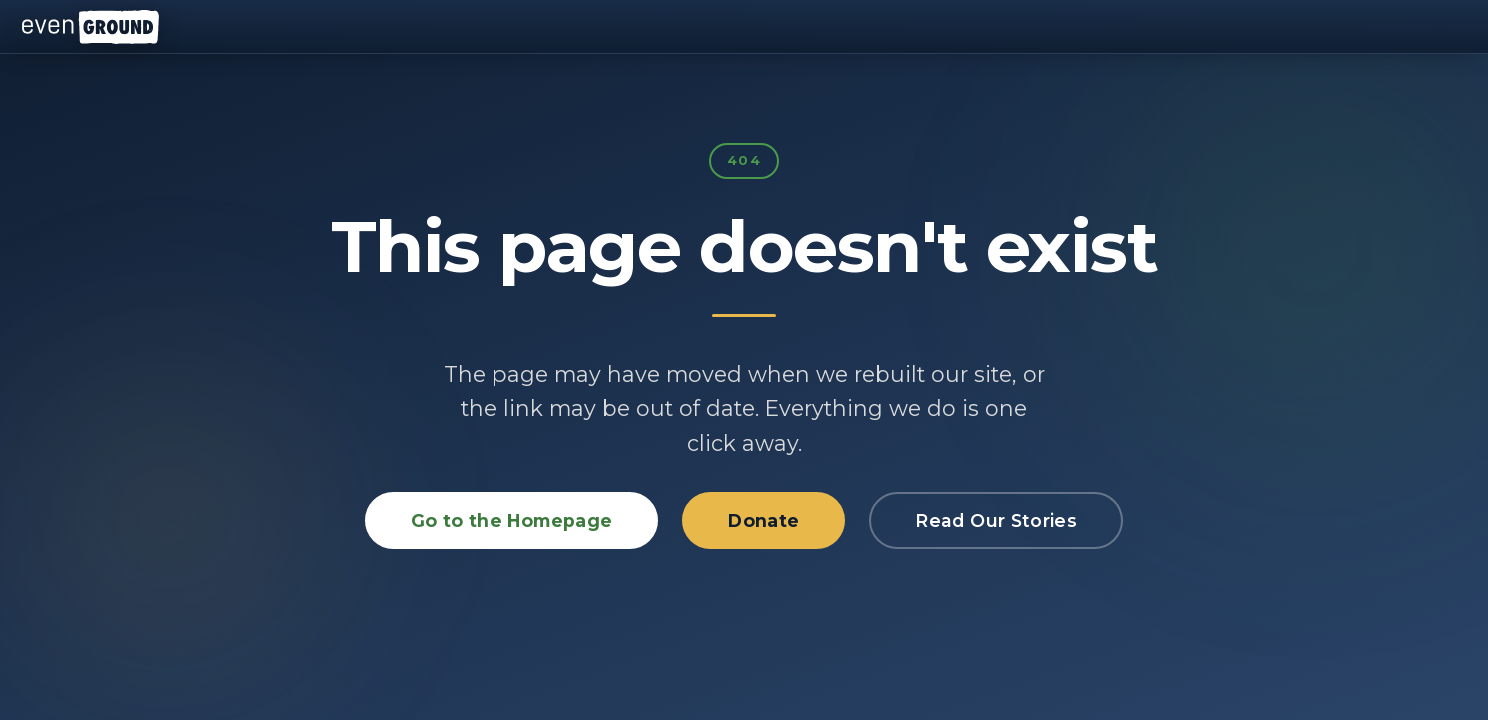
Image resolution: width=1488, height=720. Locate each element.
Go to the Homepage (511, 520)
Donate (763, 520)
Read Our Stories (996, 520)
